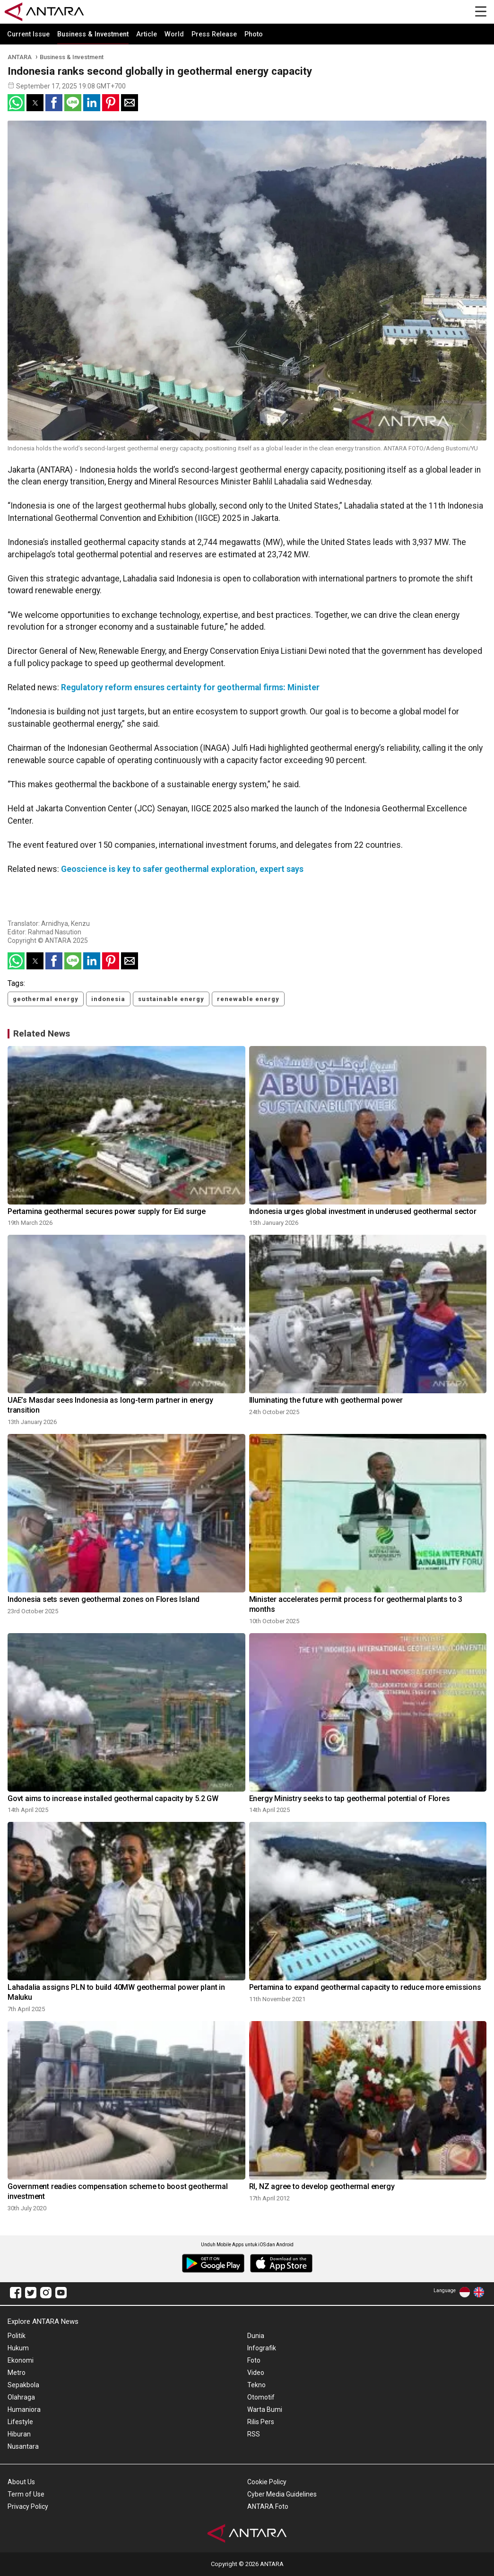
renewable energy (248, 998)
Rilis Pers (260, 2422)
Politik (17, 2335)
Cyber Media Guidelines (282, 2494)
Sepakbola (23, 2385)
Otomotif (261, 2397)
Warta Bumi (264, 2409)
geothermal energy (45, 998)
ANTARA (20, 57)
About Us (21, 2482)
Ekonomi (21, 2360)
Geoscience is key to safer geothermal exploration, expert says (182, 869)
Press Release (214, 34)
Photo (253, 34)
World (174, 34)
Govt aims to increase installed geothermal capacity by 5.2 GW (113, 1798)
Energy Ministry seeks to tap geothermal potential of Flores (349, 1798)
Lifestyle (20, 2422)
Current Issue (28, 34)
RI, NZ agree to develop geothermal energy (322, 2186)
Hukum (18, 2348)
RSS (253, 2434)
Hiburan (19, 2434)
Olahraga (21, 2397)
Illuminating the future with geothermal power (326, 1400)
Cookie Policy (266, 2482)
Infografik (261, 2348)
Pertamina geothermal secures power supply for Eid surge (107, 1211)
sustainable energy (171, 998)
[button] (16, 102)
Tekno (256, 2385)
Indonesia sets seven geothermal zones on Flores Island (103, 1599)
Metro (17, 2372)
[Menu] (480, 12)
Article (146, 34)
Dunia (255, 2335)
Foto (253, 2360)
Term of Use (26, 2494)
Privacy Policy (28, 2506)
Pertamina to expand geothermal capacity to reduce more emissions (365, 1987)
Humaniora (24, 2409)
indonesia (108, 998)
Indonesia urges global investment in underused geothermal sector (363, 1211)
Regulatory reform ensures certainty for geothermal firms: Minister (190, 687)
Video (255, 2372)
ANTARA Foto (267, 2506)
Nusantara (23, 2446)
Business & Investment (93, 34)
